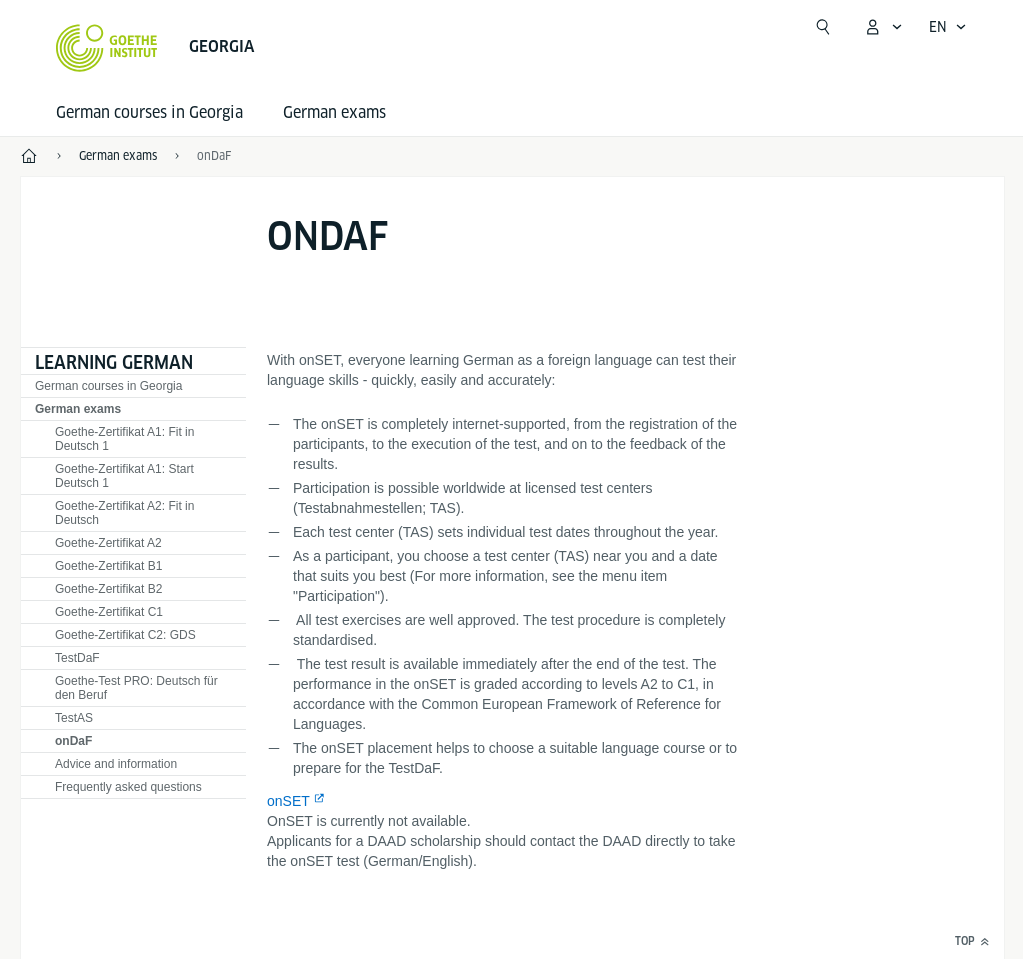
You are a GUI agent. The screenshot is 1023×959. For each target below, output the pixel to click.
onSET (288, 801)
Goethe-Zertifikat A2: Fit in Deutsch (124, 513)
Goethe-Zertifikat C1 (109, 612)
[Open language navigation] (948, 27)
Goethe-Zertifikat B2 (108, 589)
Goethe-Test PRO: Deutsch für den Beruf (136, 688)
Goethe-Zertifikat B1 (108, 566)
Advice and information (116, 764)
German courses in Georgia (149, 112)
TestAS (74, 718)
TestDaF (77, 658)
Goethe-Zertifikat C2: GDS (125, 635)
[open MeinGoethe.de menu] (883, 27)
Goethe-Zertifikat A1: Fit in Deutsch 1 (124, 439)
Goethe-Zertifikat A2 (108, 543)
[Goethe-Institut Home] (106, 48)
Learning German (114, 362)
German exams (334, 112)
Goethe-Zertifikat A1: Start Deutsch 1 (124, 476)
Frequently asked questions (128, 787)
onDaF (214, 155)
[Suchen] (823, 27)
